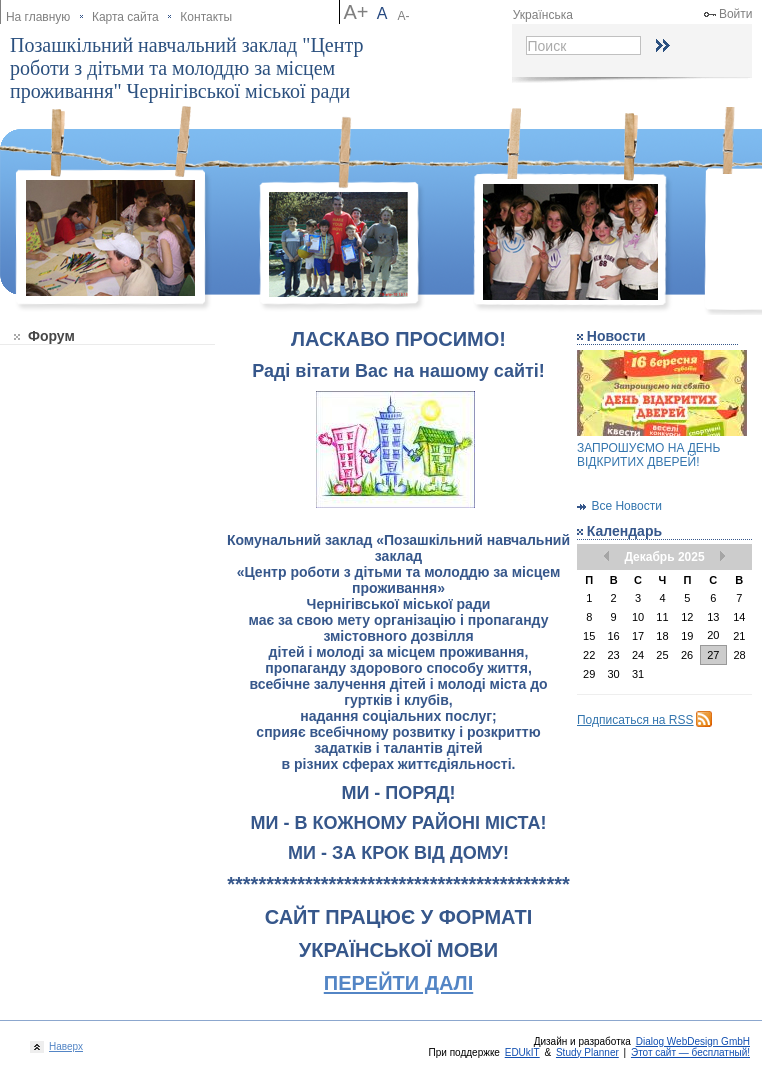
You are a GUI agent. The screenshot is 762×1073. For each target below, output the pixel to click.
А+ (356, 12)
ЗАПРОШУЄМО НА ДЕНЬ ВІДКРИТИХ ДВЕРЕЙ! (648, 455)
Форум (51, 336)
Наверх (63, 1046)
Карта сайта (125, 17)
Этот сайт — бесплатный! (690, 1052)
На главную (38, 17)
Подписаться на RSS (635, 720)
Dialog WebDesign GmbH (693, 1041)
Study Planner (587, 1052)
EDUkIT (522, 1052)
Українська (543, 15)
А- (404, 16)
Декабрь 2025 (664, 557)
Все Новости (626, 506)
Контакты (206, 17)
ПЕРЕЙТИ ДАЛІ (398, 983)
